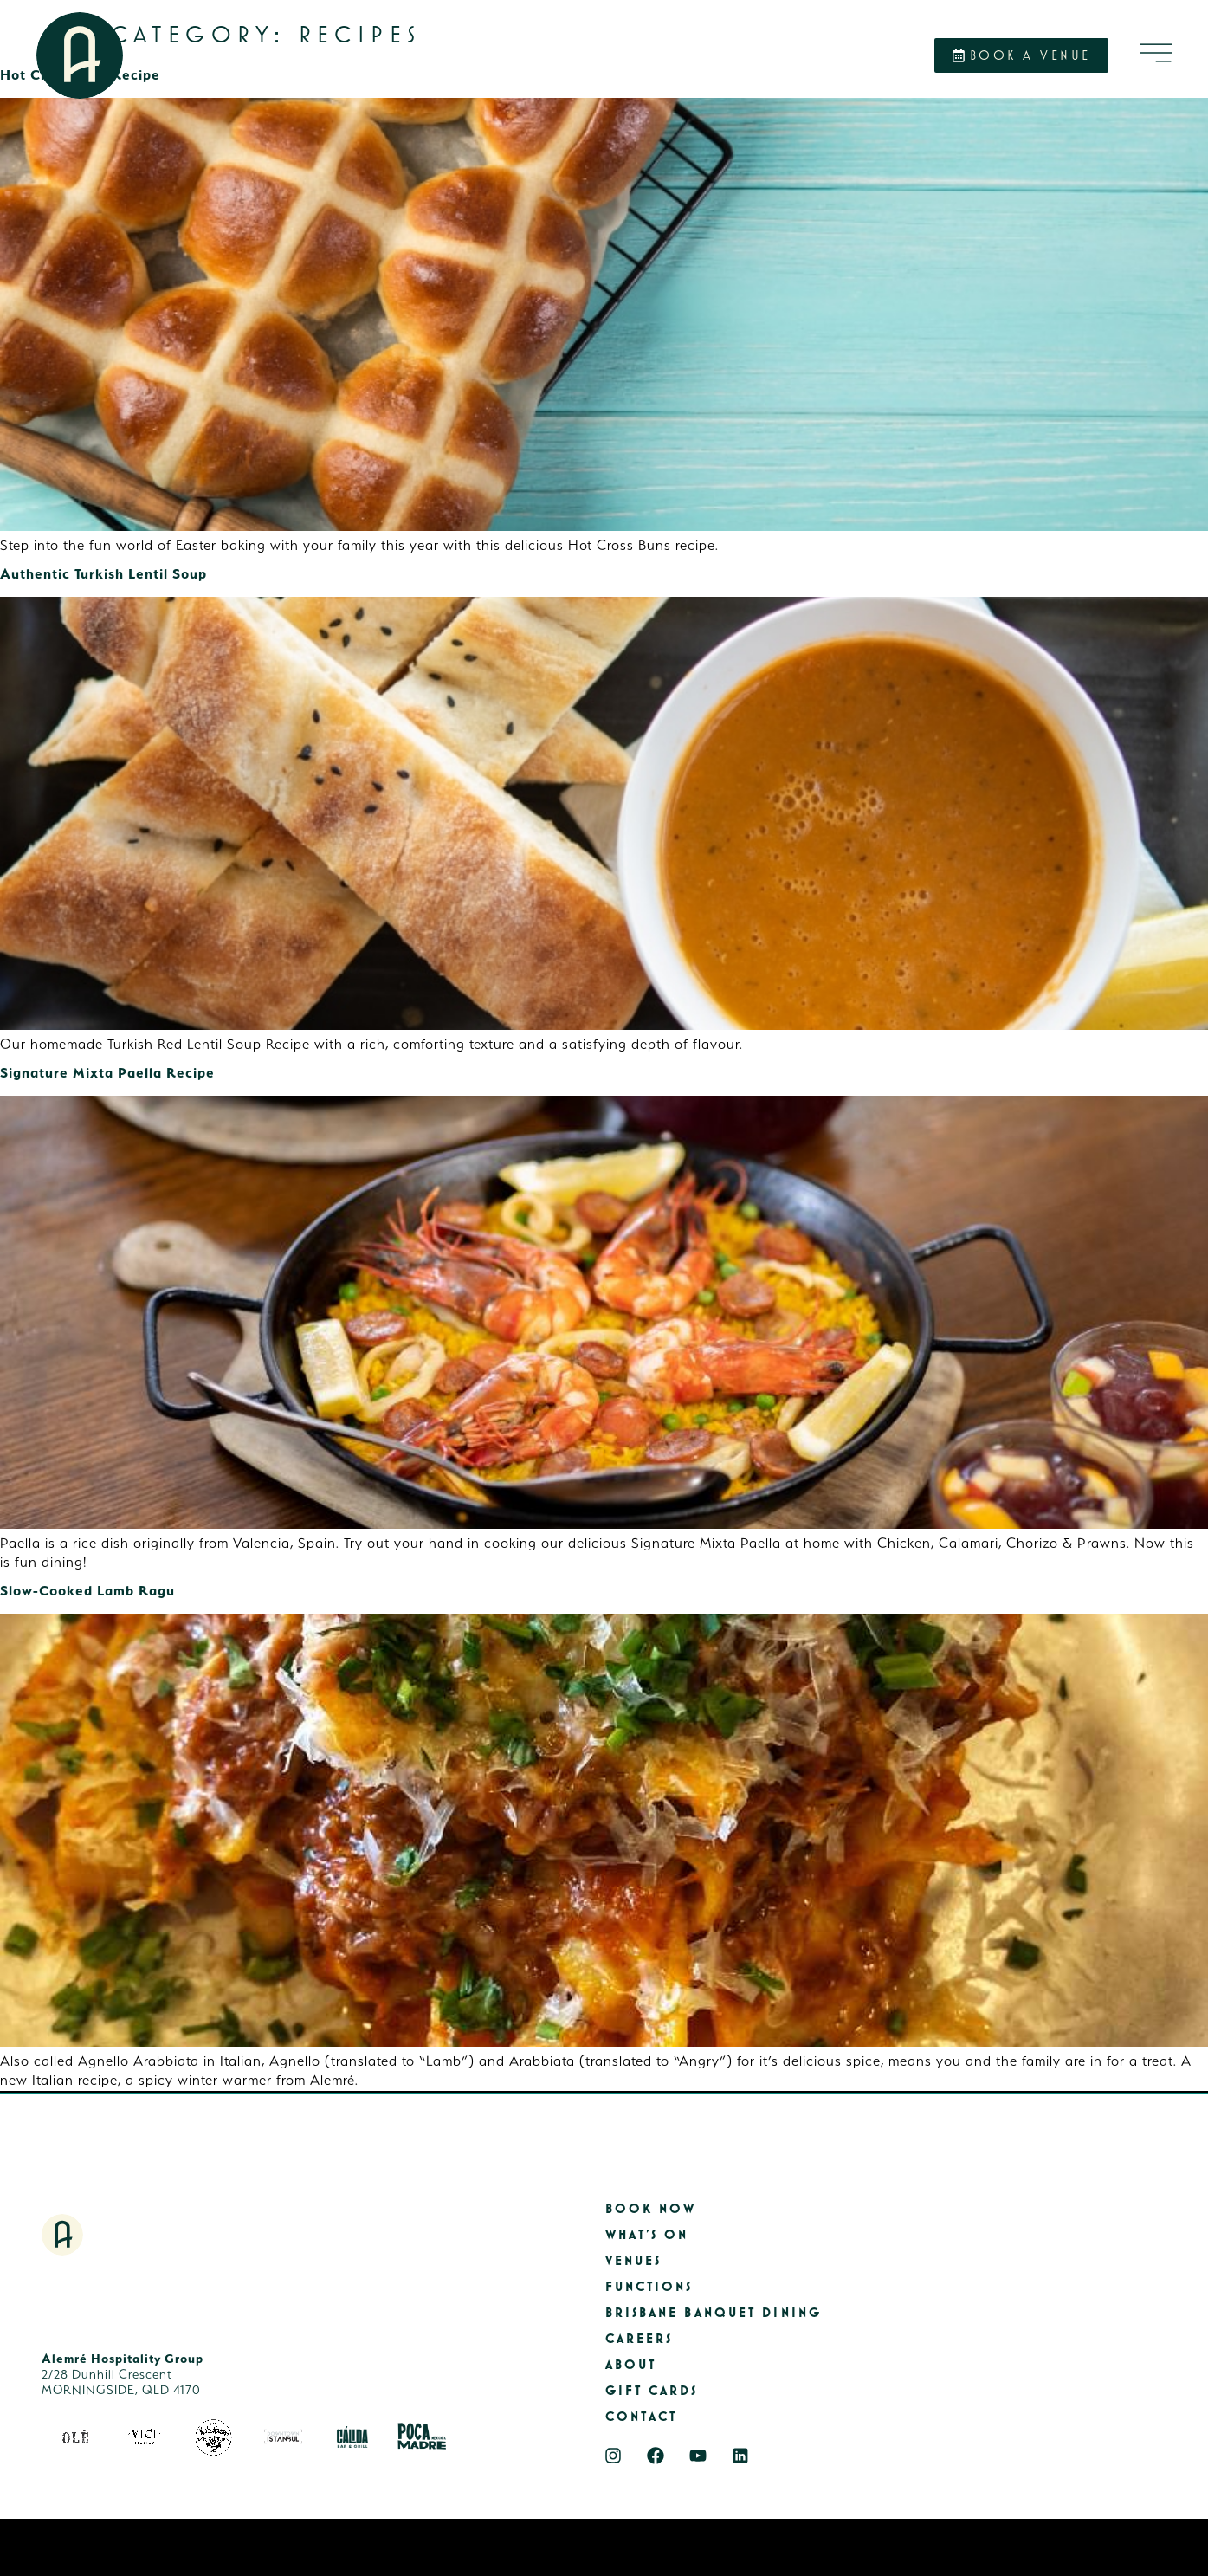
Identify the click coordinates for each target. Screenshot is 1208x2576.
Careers (639, 2339)
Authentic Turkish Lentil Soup (103, 573)
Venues (633, 2261)
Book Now (651, 2209)
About (631, 2365)
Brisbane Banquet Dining (714, 2313)
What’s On (647, 2235)
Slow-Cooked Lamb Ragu (87, 1590)
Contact (641, 2417)
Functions (649, 2287)
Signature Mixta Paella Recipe (107, 1072)
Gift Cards (652, 2391)
